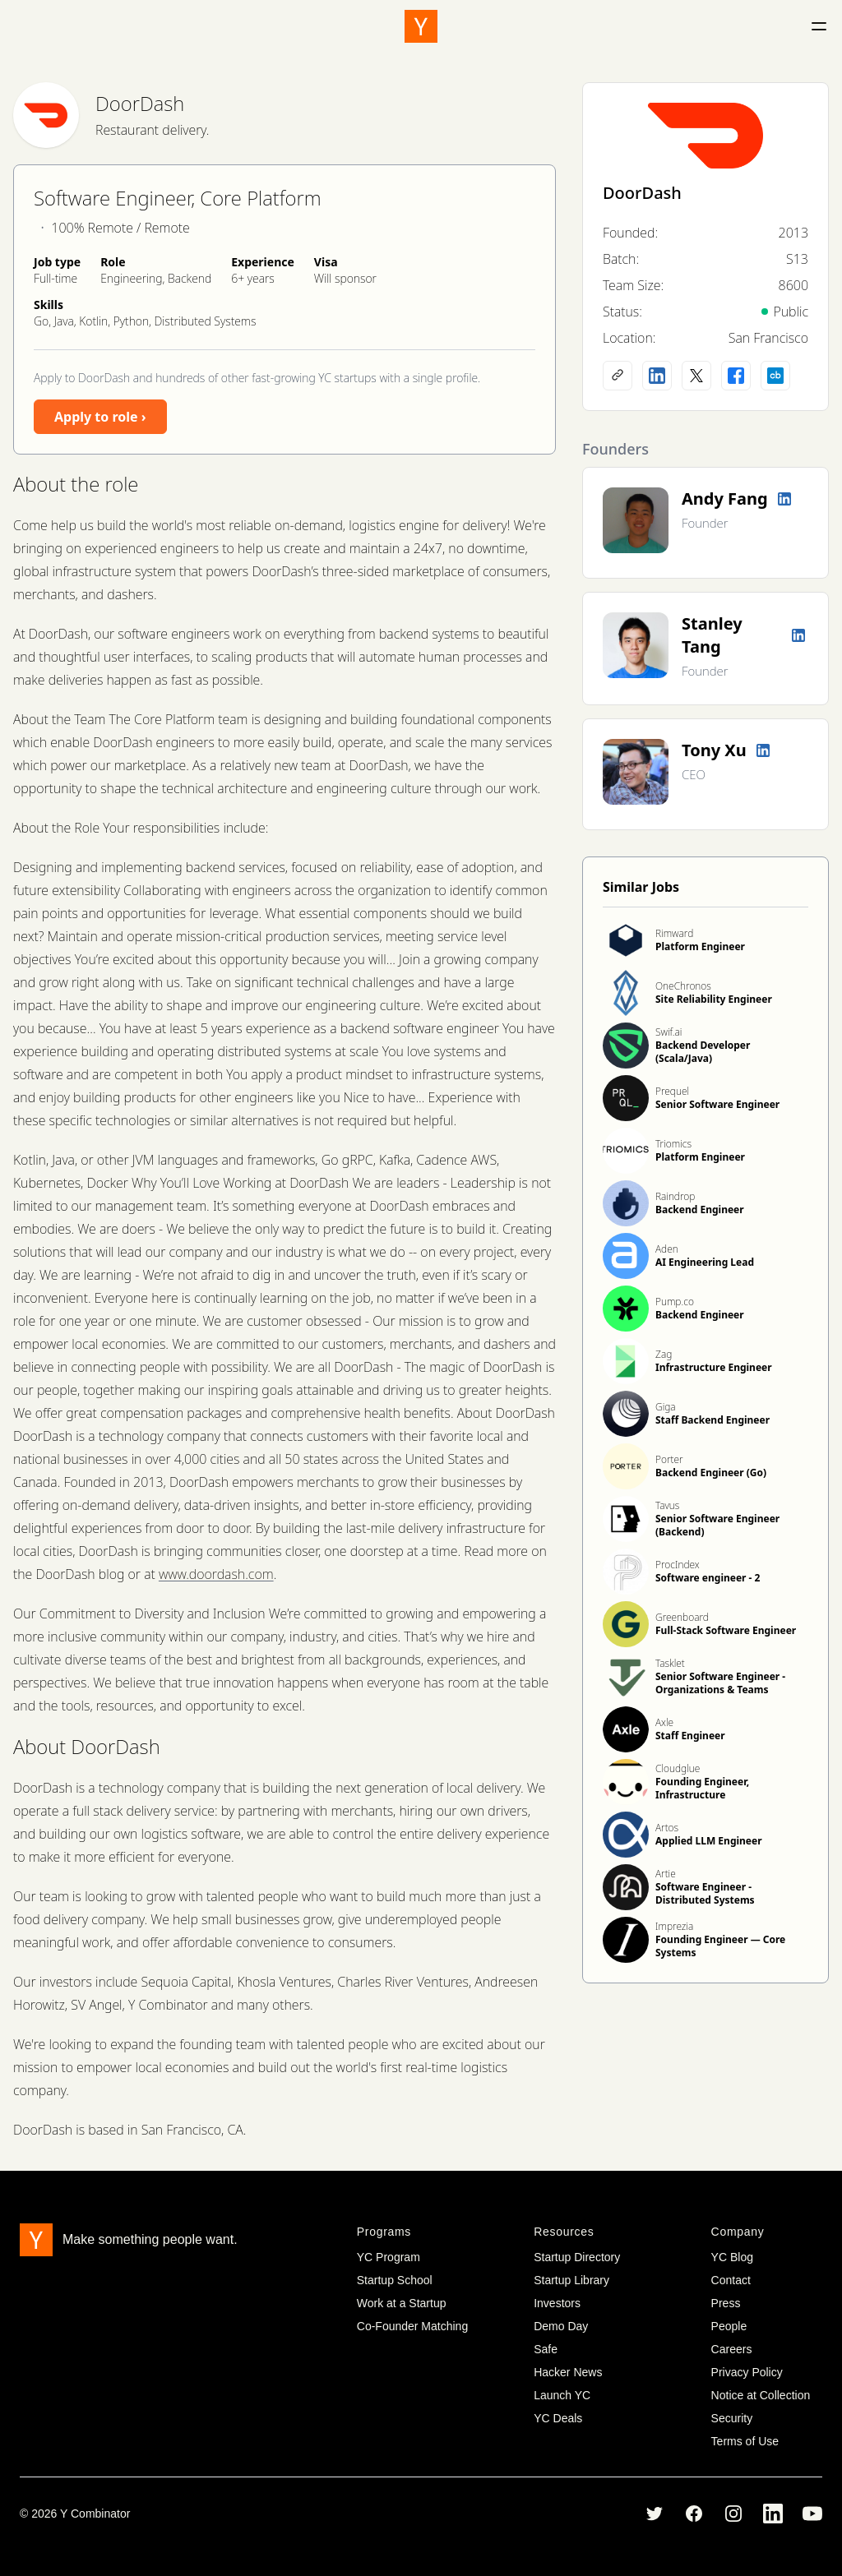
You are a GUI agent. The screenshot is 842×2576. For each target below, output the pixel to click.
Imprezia (674, 1926)
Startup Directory (577, 2257)
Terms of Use (745, 2441)
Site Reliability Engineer (713, 999)
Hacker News (568, 2372)
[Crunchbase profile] (775, 375)
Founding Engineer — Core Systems (720, 1946)
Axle (664, 1722)
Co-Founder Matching (412, 2326)
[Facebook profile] (736, 375)
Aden (666, 1249)
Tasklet (670, 1663)
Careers (731, 2349)
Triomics (673, 1144)
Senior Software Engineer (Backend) (717, 1525)
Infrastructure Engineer (713, 1367)
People (729, 2326)
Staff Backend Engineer (712, 1420)
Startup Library (571, 2280)
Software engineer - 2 (707, 1578)
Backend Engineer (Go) (710, 1473)
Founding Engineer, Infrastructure (702, 1788)
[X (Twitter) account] (696, 375)
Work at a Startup (401, 2303)
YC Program (388, 2257)
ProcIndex (677, 1565)
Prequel (672, 1091)
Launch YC (562, 2395)
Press (726, 2303)
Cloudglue (677, 1768)
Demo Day (561, 2326)
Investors (557, 2303)
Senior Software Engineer (717, 1104)
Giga (665, 1407)
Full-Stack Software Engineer (725, 1630)
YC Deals (558, 2418)
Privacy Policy (747, 2372)
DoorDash (139, 103)
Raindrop (675, 1196)
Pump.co (674, 1302)
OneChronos (683, 986)
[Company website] (617, 375)
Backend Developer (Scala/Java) (702, 1051)
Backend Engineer (699, 1209)
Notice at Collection (761, 2395)
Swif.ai (668, 1032)
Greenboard (682, 1617)
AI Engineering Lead (704, 1262)
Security (732, 2418)
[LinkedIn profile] (657, 375)
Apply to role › (100, 417)
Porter (669, 1459)
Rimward (674, 933)
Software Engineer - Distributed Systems (705, 1893)
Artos (666, 1828)
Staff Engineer (690, 1736)
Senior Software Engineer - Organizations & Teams (720, 1683)
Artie (665, 1874)
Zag (663, 1354)
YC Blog (732, 2257)
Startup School (395, 2280)
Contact (731, 2280)
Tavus (667, 1505)
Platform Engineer (700, 946)
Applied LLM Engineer (708, 1841)
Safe (545, 2349)
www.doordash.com (216, 1574)
